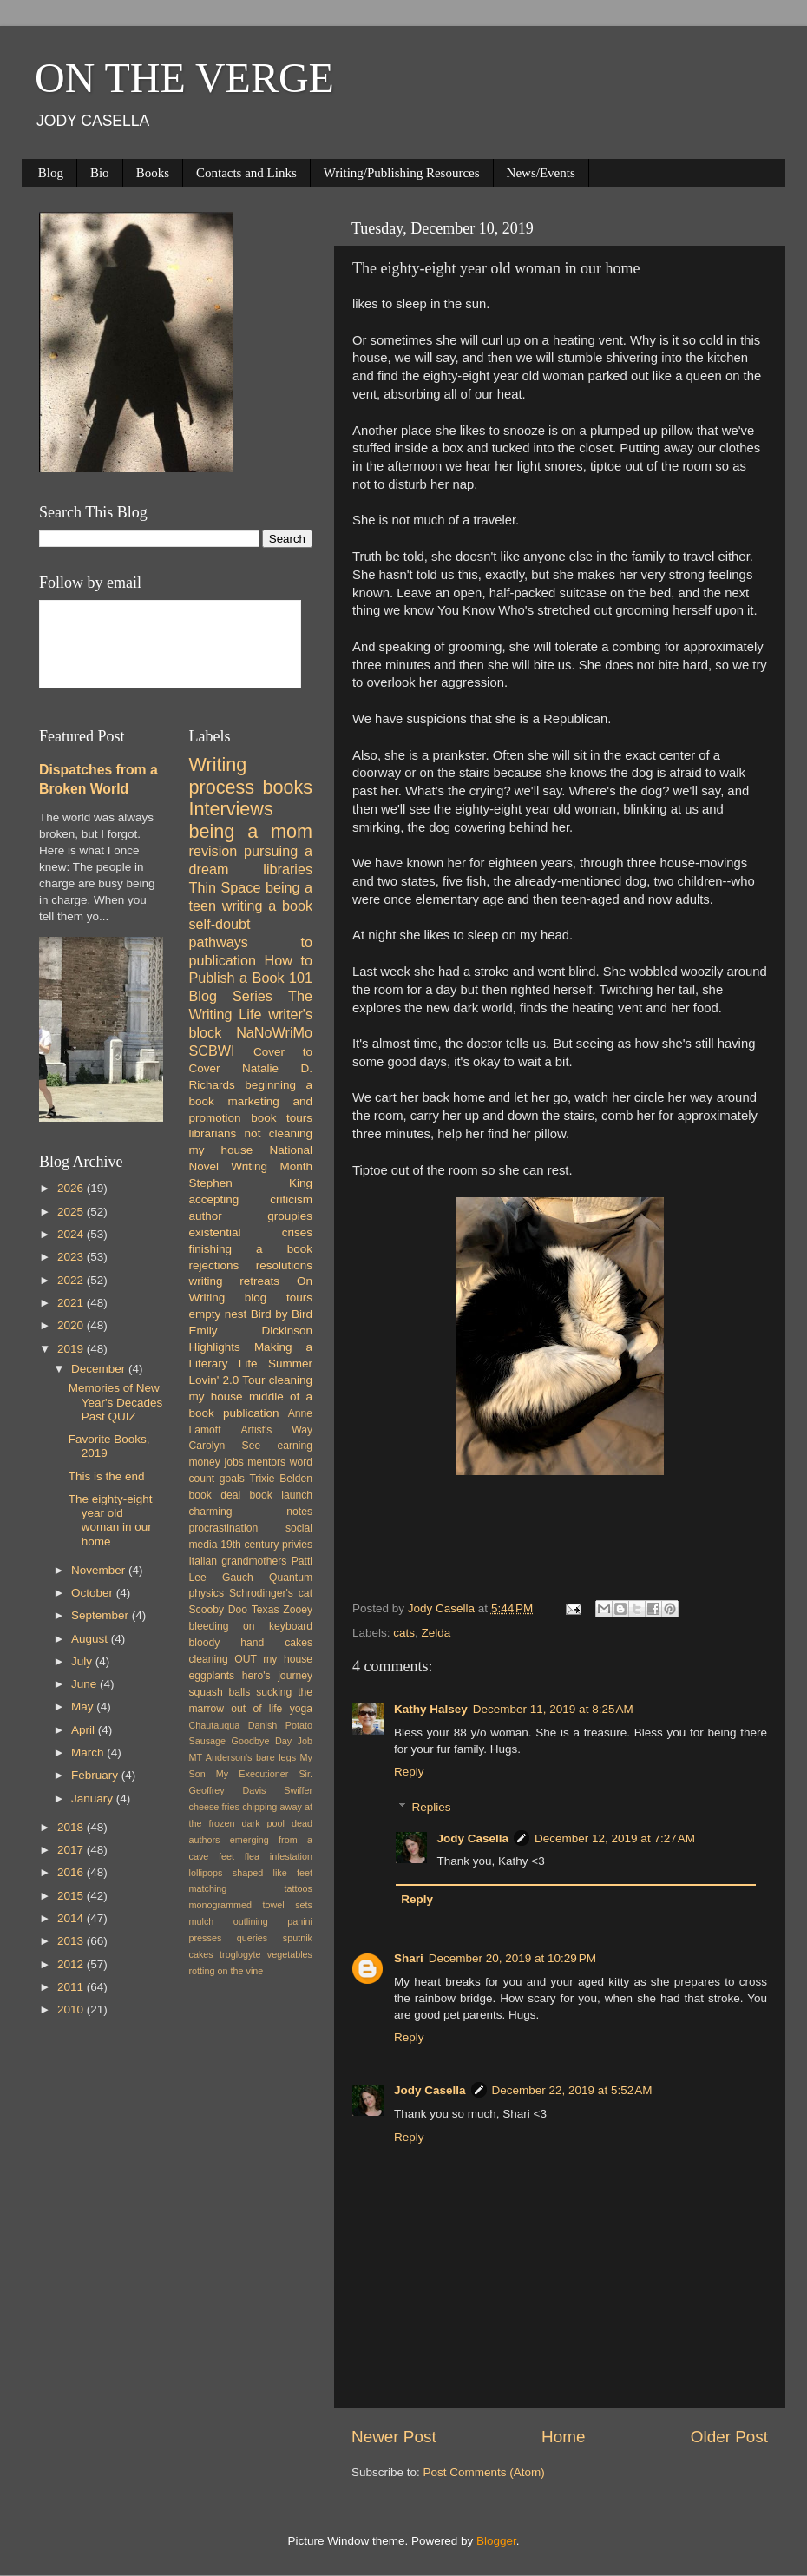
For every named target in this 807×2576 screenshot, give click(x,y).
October (93, 1592)
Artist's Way (276, 1430)
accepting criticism (251, 1199)
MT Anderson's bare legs (243, 1757)
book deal (215, 1495)
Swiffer (298, 1790)
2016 (72, 1872)
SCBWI (212, 1050)
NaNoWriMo (274, 1032)
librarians (213, 1133)
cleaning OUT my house (251, 1659)
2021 (72, 1302)
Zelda (436, 1632)
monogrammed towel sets (251, 1905)
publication (251, 1413)
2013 (72, 1940)
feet (226, 1856)
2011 (72, 1986)
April (84, 1729)
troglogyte (240, 1954)
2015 (72, 1895)
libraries (287, 869)
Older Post (729, 2437)
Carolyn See (225, 1446)
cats (404, 1632)
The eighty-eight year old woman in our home (111, 1520)
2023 (72, 1256)
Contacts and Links (246, 173)
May (83, 1706)
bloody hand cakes (251, 1643)
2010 (72, 2009)
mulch (201, 1921)
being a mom (251, 831)
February (96, 1775)
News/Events (541, 173)
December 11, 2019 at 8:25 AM (553, 1709)
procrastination (224, 1528)
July (83, 1661)
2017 (72, 1849)
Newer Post (393, 2437)
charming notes (251, 1511)
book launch (281, 1495)
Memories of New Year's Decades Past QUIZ (116, 1401)
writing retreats (234, 1281)
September (101, 1615)
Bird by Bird (281, 1314)
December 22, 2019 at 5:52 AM (572, 2090)
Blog (50, 173)
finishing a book (251, 1248)
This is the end (107, 1476)
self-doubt (220, 924)
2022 (72, 1280)
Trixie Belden (280, 1478)
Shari (408, 1958)
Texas (265, 1610)
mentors (266, 1462)
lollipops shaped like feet (251, 1873)
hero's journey (277, 1676)
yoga (301, 1709)
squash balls (220, 1692)
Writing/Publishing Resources (402, 173)
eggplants (212, 1676)
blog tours (278, 1297)
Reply (409, 1771)
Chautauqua (214, 1725)
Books (152, 173)
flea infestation (278, 1856)
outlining (250, 1921)
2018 (72, 1827)
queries (252, 1938)
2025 (72, 1211)
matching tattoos (251, 1888)
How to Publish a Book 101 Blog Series (251, 978)
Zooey (297, 1610)
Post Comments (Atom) (484, 2472)
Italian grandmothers (238, 1561)
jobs (233, 1462)
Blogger (496, 2540)
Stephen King (251, 1182)
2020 (72, 1325)
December (99, 1368)
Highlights (214, 1347)
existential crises (251, 1232)
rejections (214, 1265)
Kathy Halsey (431, 1709)
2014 (72, 1918)
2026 (72, 1188)
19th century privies (266, 1544)
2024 (72, 1234)
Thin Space (225, 887)
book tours (281, 1117)
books (287, 787)
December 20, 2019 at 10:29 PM (512, 1958)
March (89, 1752)
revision (213, 851)
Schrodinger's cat (270, 1593)
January (93, 1798)
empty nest (218, 1314)
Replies (431, 1807)
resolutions (284, 1265)
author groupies (251, 1215)
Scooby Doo (218, 1610)
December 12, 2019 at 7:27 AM (615, 1838)
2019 (72, 1348)
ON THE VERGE (184, 78)
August (91, 1638)
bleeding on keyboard (251, 1626)
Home (563, 2437)
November (99, 1570)
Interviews (231, 809)
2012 (72, 1964)
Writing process (222, 776)
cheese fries (214, 1807)
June (85, 1683)
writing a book (267, 905)
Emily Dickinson (251, 1330)
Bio (99, 173)
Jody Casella (473, 1838)
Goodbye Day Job (272, 1741)
